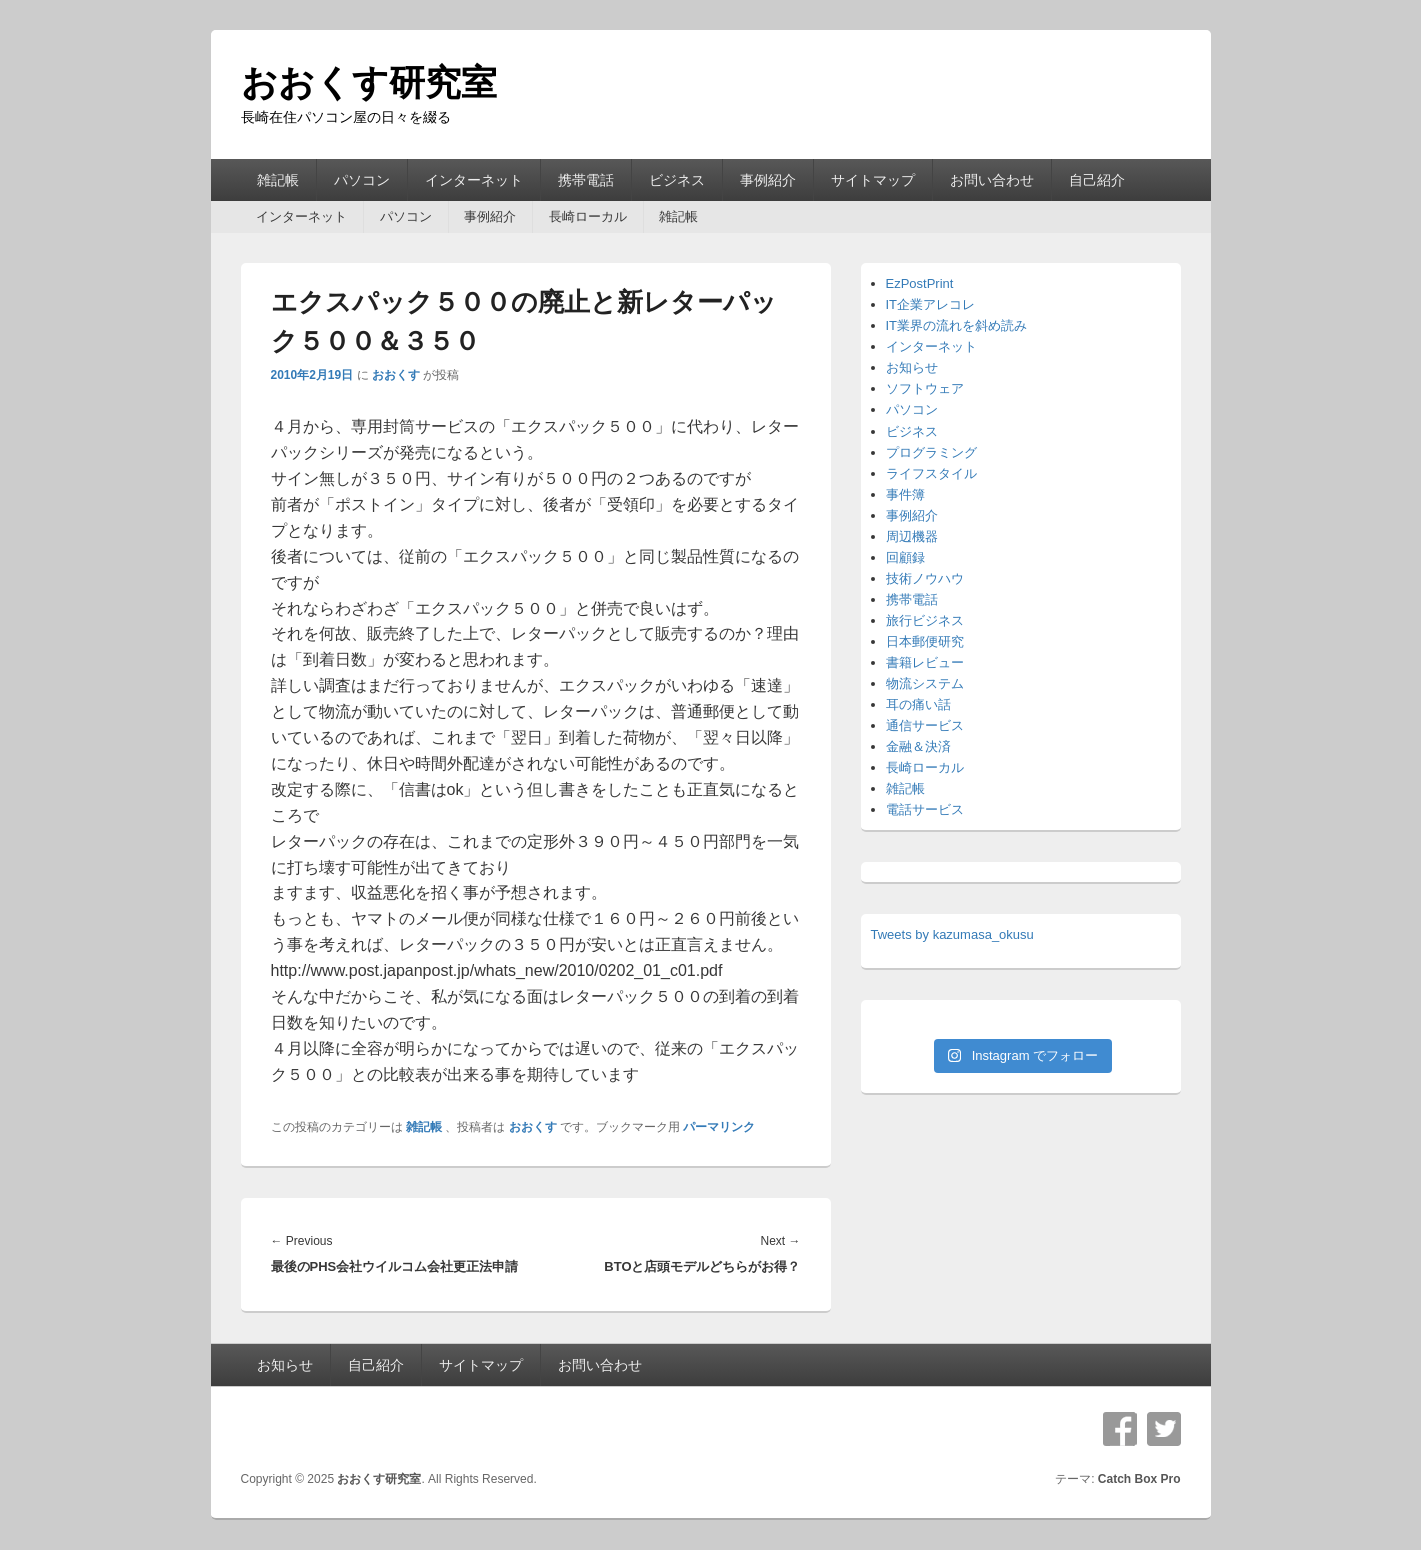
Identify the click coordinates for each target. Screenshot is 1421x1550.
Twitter (1164, 1429)
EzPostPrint (920, 283)
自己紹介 (1097, 180)
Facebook (1120, 1429)
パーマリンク (719, 1127)
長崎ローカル (588, 216)
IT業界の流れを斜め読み (957, 325)
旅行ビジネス (925, 620)
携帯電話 (586, 180)
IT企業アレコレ (931, 304)
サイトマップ (873, 180)
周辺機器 (912, 536)
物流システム (925, 683)
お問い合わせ (992, 180)
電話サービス (925, 809)
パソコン (362, 180)
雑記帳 (278, 180)
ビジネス (677, 180)
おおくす (396, 375)
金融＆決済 (918, 746)
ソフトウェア (925, 388)
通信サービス (925, 725)
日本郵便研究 (925, 641)
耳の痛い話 (918, 704)
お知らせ (912, 367)
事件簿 (905, 494)
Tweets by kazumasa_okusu (952, 934)
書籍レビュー (925, 662)
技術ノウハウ (925, 578)
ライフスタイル (931, 473)
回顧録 (905, 557)
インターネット (474, 180)
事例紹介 (768, 180)
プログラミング (931, 452)
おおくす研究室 (369, 82)
